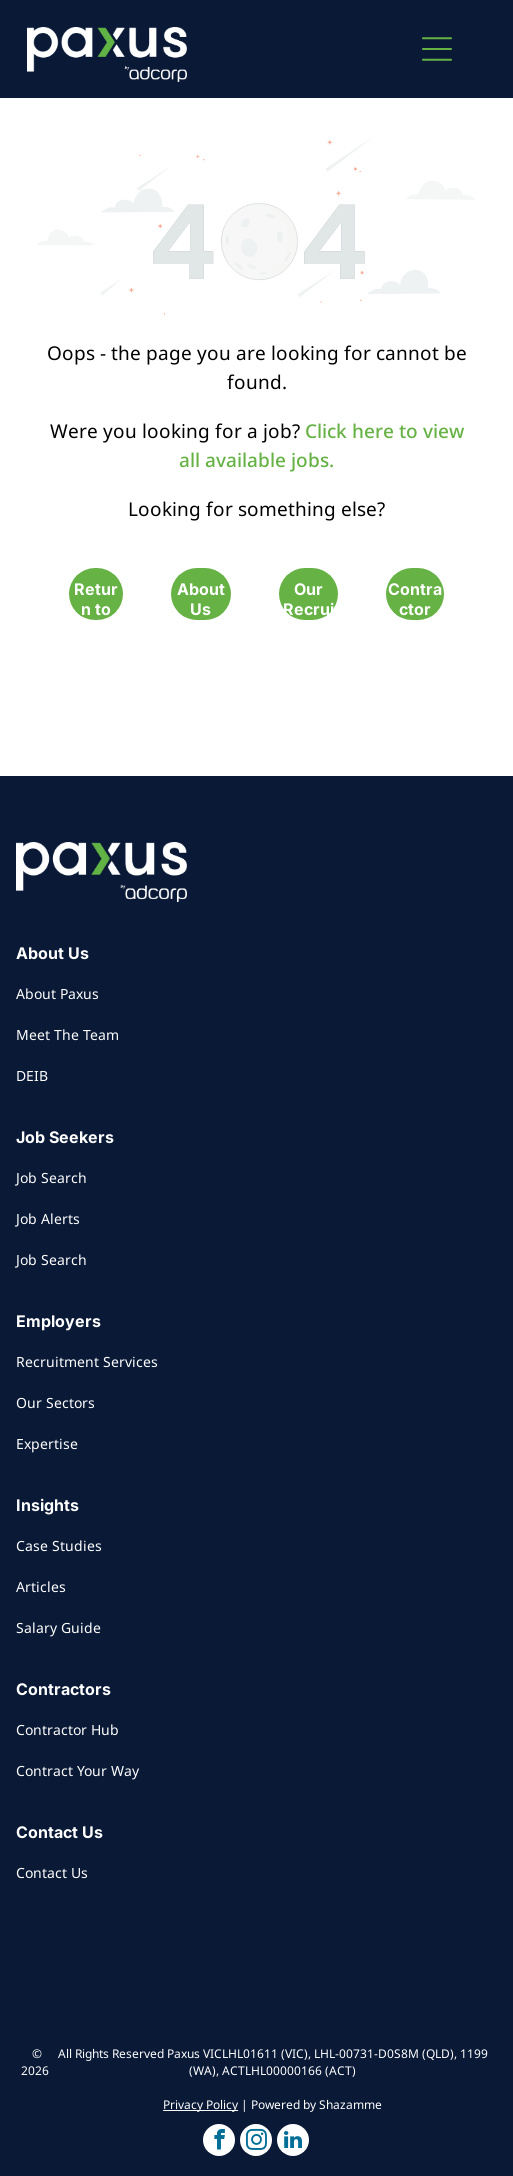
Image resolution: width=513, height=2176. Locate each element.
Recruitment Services (87, 1361)
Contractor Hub (67, 1729)
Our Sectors (55, 1402)
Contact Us (52, 1872)
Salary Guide (58, 1627)
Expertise (47, 1443)
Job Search (51, 1177)
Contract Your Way (77, 1770)
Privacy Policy (200, 2104)
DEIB (32, 1075)
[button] (437, 49)
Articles (41, 1586)
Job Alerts (48, 1218)
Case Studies (59, 1545)
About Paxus (57, 993)
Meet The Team (67, 1034)
